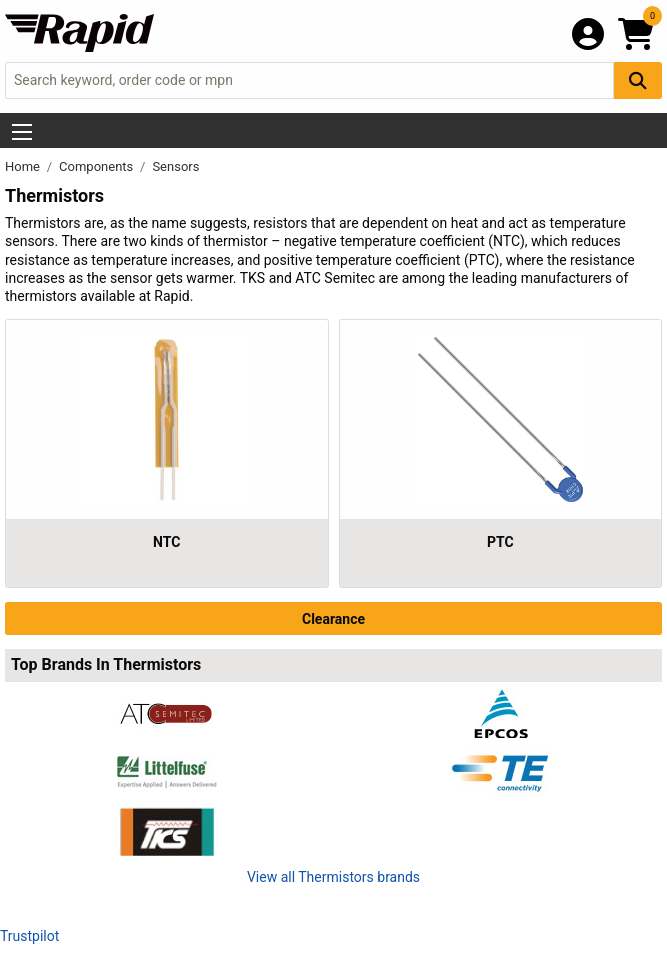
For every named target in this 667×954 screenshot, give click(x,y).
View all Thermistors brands (333, 877)
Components (97, 166)
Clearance (333, 619)
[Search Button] (638, 80)
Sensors (175, 166)
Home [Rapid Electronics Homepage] (24, 166)
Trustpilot (29, 936)
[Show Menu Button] (22, 132)
